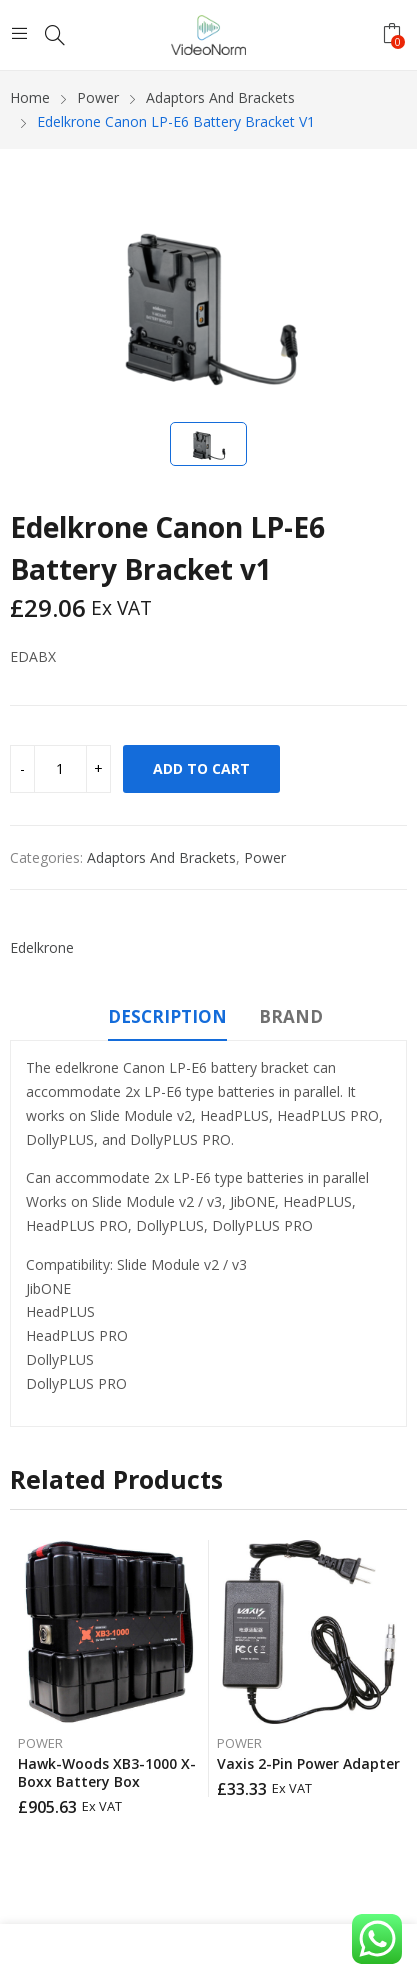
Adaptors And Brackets (161, 857)
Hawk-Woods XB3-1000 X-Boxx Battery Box (107, 1772)
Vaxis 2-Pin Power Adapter (308, 1763)
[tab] (167, 1020)
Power (265, 857)
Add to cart (201, 768)
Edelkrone (42, 947)
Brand (291, 1016)
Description (167, 1016)
